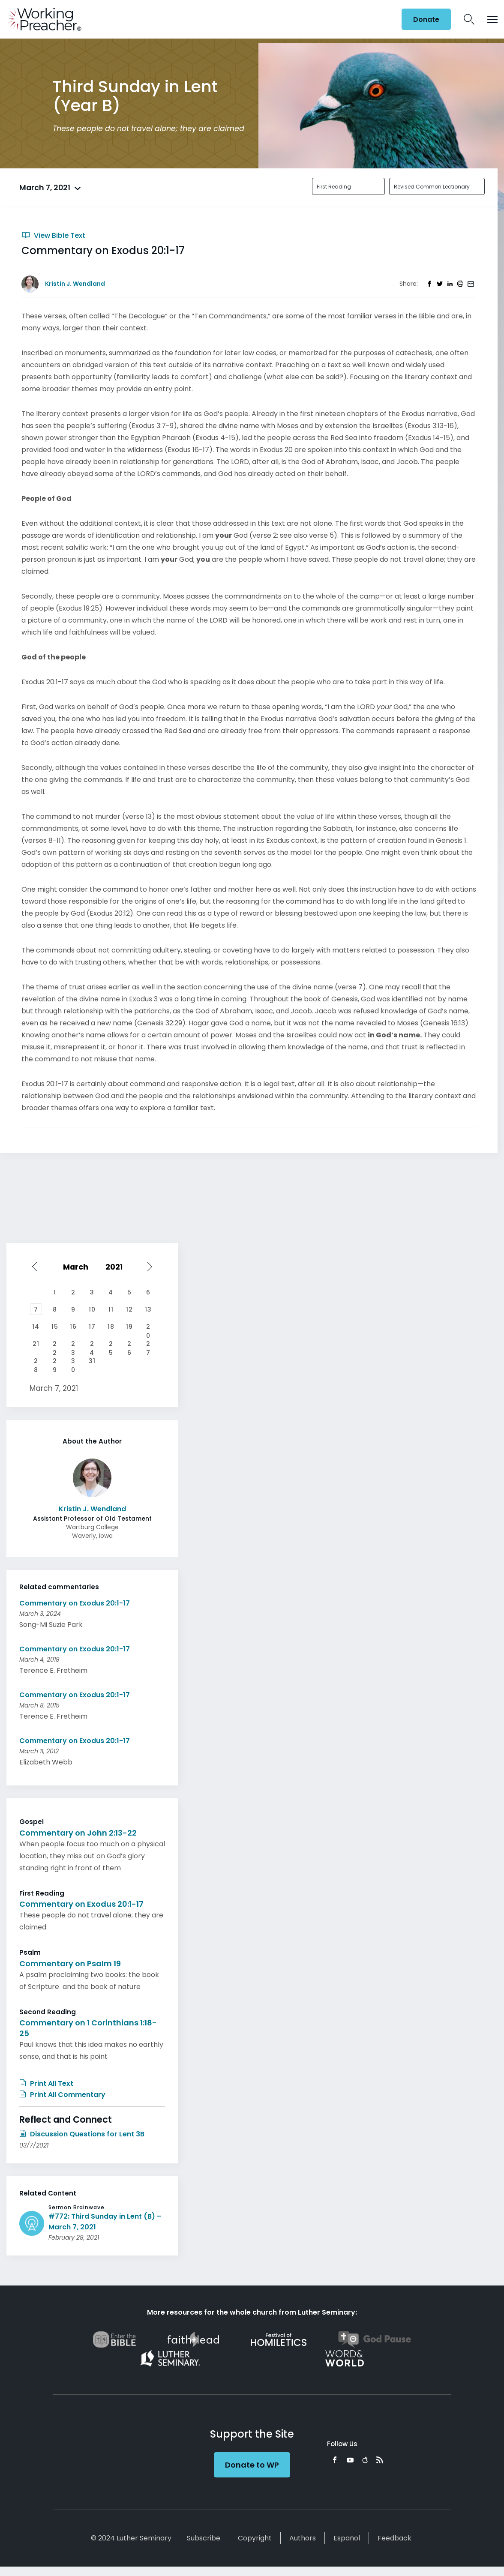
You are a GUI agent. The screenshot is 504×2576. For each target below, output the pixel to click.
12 (129, 1309)
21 (36, 1343)
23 (73, 1344)
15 (54, 1326)
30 (73, 1362)
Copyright (255, 2538)
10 (92, 1309)
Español (346, 2538)
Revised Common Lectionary (432, 186)
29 (55, 1362)
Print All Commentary (62, 2095)
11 (111, 1309)
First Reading (334, 186)
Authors (302, 2538)
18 (111, 1326)
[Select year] (118, 1267)
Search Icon (469, 19)
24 (92, 1344)
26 (129, 1344)
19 (129, 1326)
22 (55, 1344)
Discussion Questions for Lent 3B (81, 2134)
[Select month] (77, 1267)
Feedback (394, 2538)
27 (148, 1344)
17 (92, 1326)
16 (73, 1326)
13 (148, 1309)
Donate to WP (252, 2464)
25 (111, 1344)
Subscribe (203, 2538)
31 (92, 1361)
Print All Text (46, 2083)
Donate (426, 19)
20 (148, 1327)
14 (35, 1326)
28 (36, 1362)
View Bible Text (53, 235)
